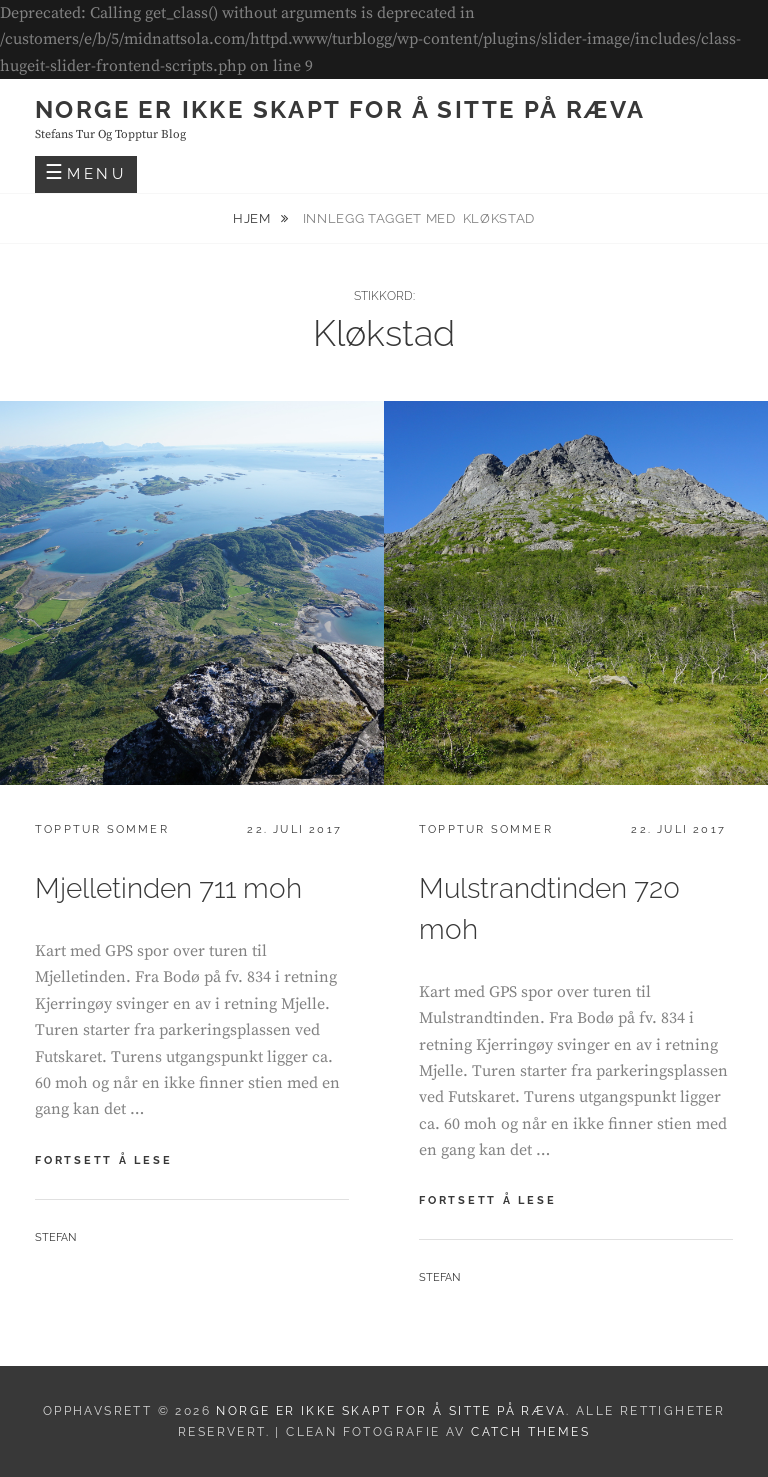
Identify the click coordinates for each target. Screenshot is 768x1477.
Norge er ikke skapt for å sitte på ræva (340, 109)
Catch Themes (530, 1432)
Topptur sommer (102, 829)
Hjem (253, 218)
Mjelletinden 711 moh (168, 888)
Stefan (55, 1237)
